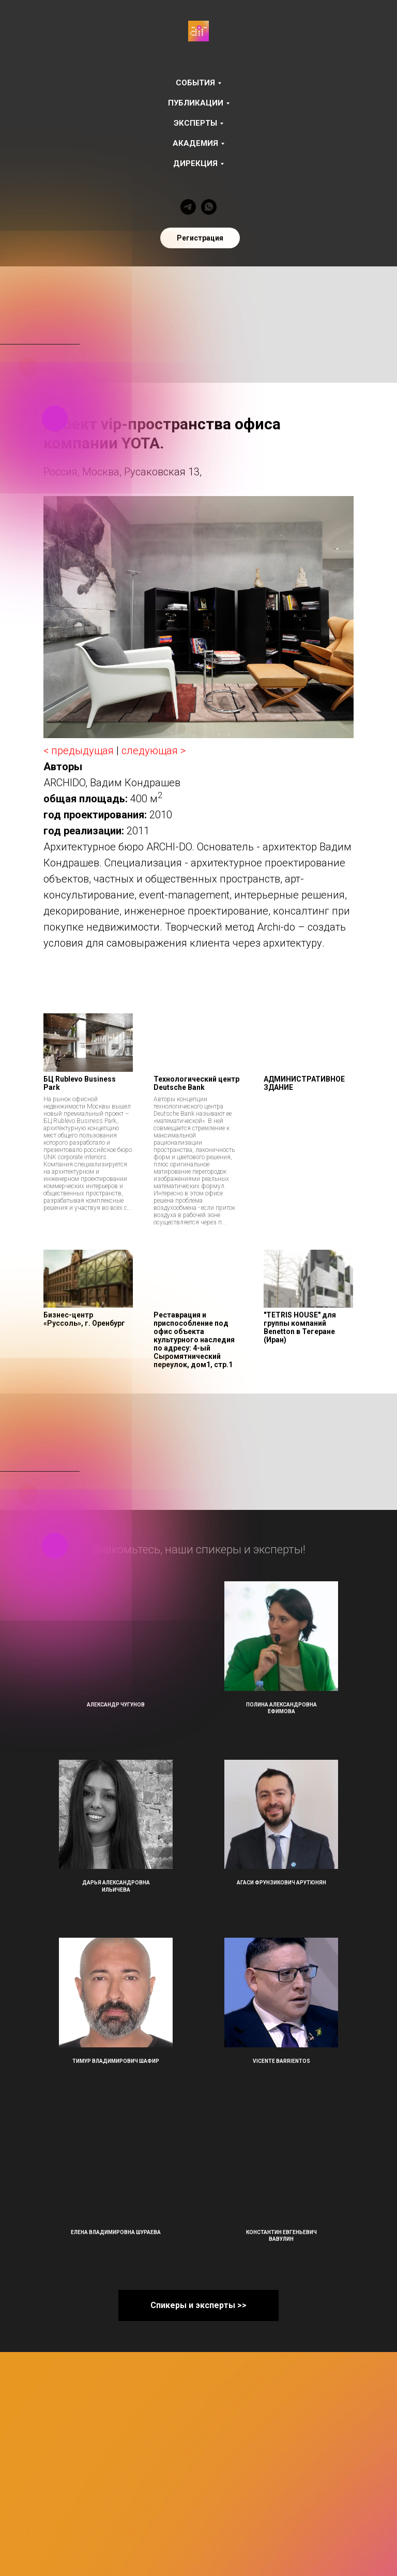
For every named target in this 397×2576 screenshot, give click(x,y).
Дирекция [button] (195, 163)
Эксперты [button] (195, 123)
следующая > (153, 750)
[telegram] (188, 207)
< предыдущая (78, 750)
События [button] (195, 82)
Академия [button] (195, 143)
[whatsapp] (209, 207)
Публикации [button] (195, 103)
